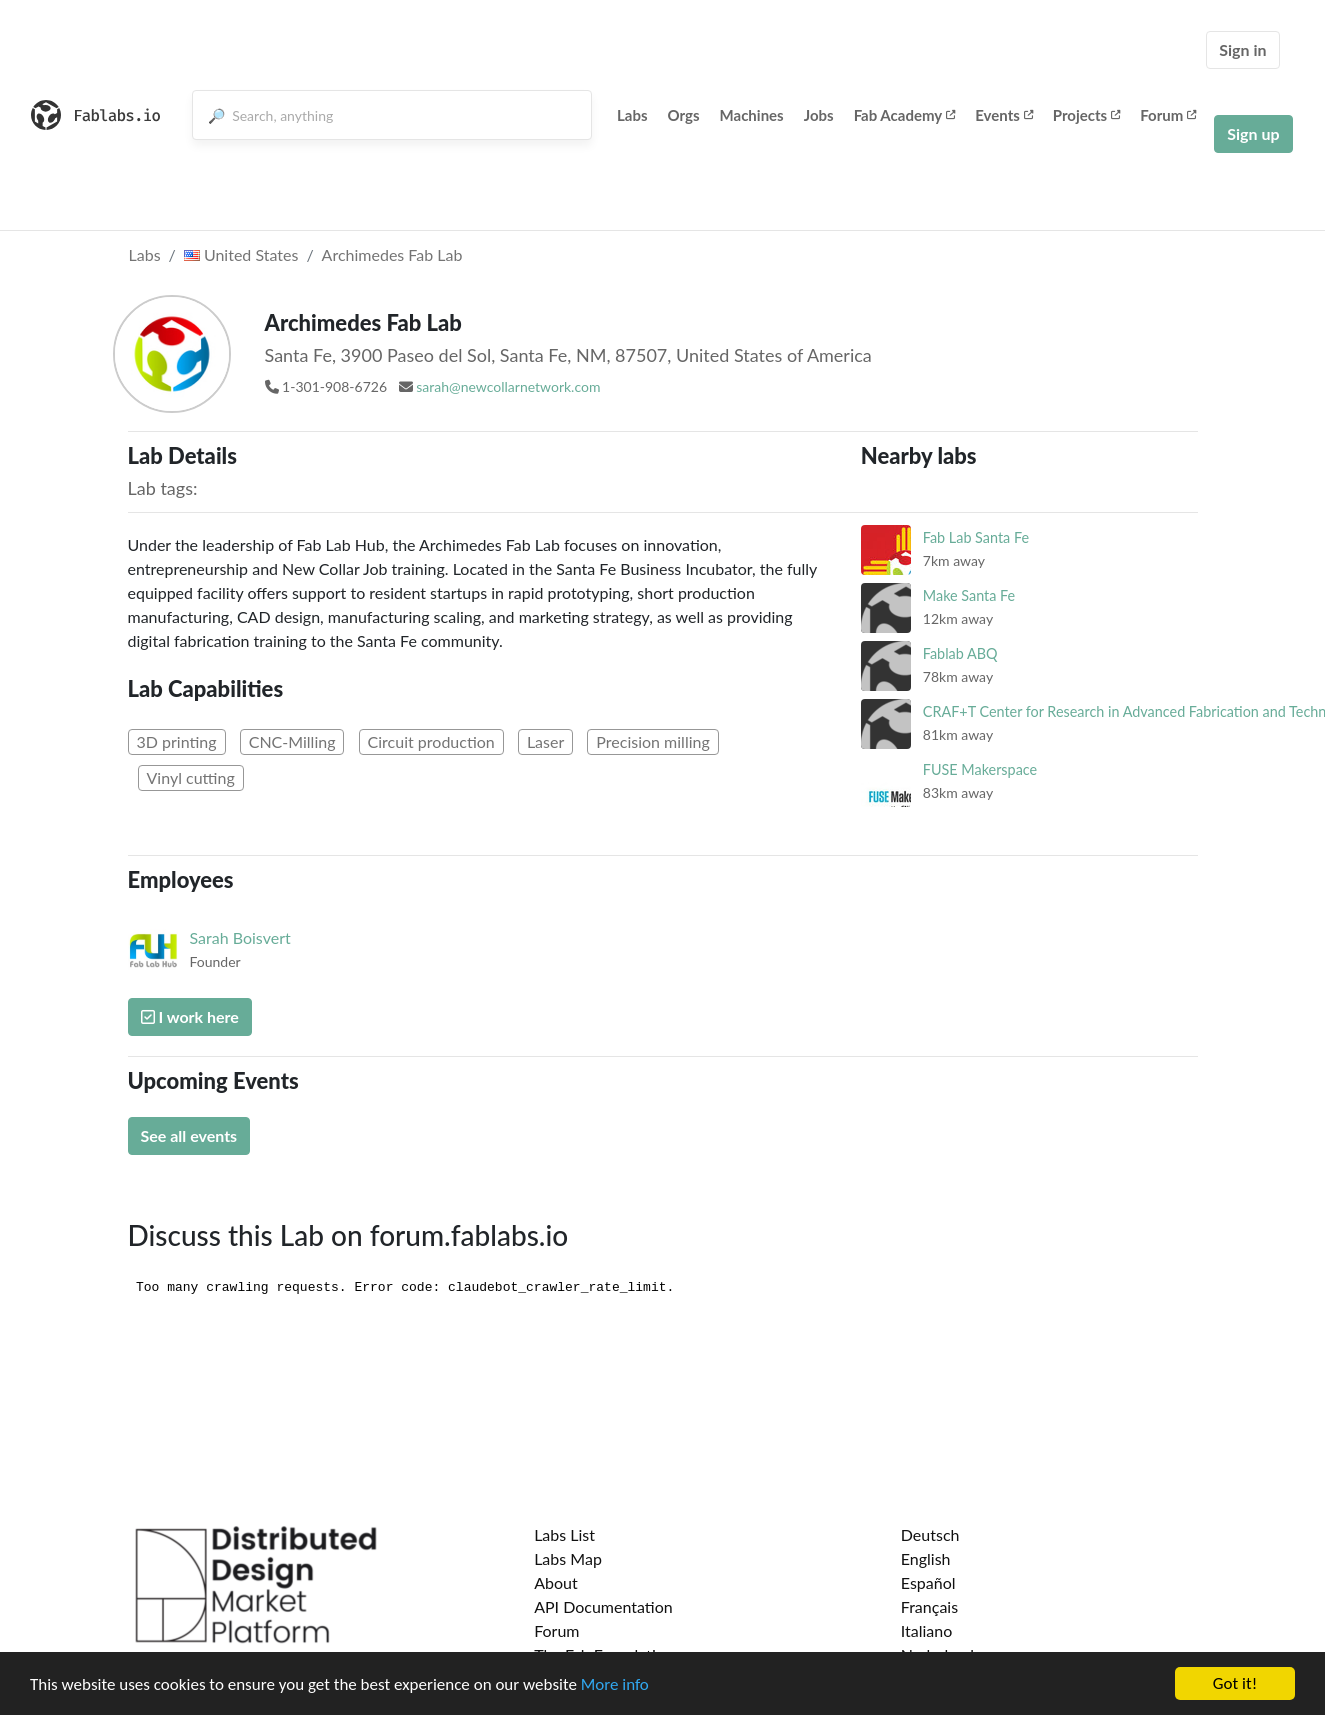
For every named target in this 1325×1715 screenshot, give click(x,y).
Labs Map (568, 1558)
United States (241, 254)
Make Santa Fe (969, 595)
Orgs (684, 115)
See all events (189, 1135)
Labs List (564, 1534)
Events (1004, 115)
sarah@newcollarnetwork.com (508, 386)
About (556, 1582)
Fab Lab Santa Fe (976, 537)
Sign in (1242, 49)
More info (615, 1684)
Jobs (819, 115)
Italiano (927, 1630)
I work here (190, 1016)
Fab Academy (905, 115)
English (926, 1558)
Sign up (1253, 133)
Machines (752, 115)
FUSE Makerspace (980, 769)
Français (929, 1606)
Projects (1086, 115)
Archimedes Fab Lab (392, 254)
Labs (632, 115)
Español (928, 1582)
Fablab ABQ (960, 653)
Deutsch (930, 1534)
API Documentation (603, 1606)
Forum (1168, 115)
